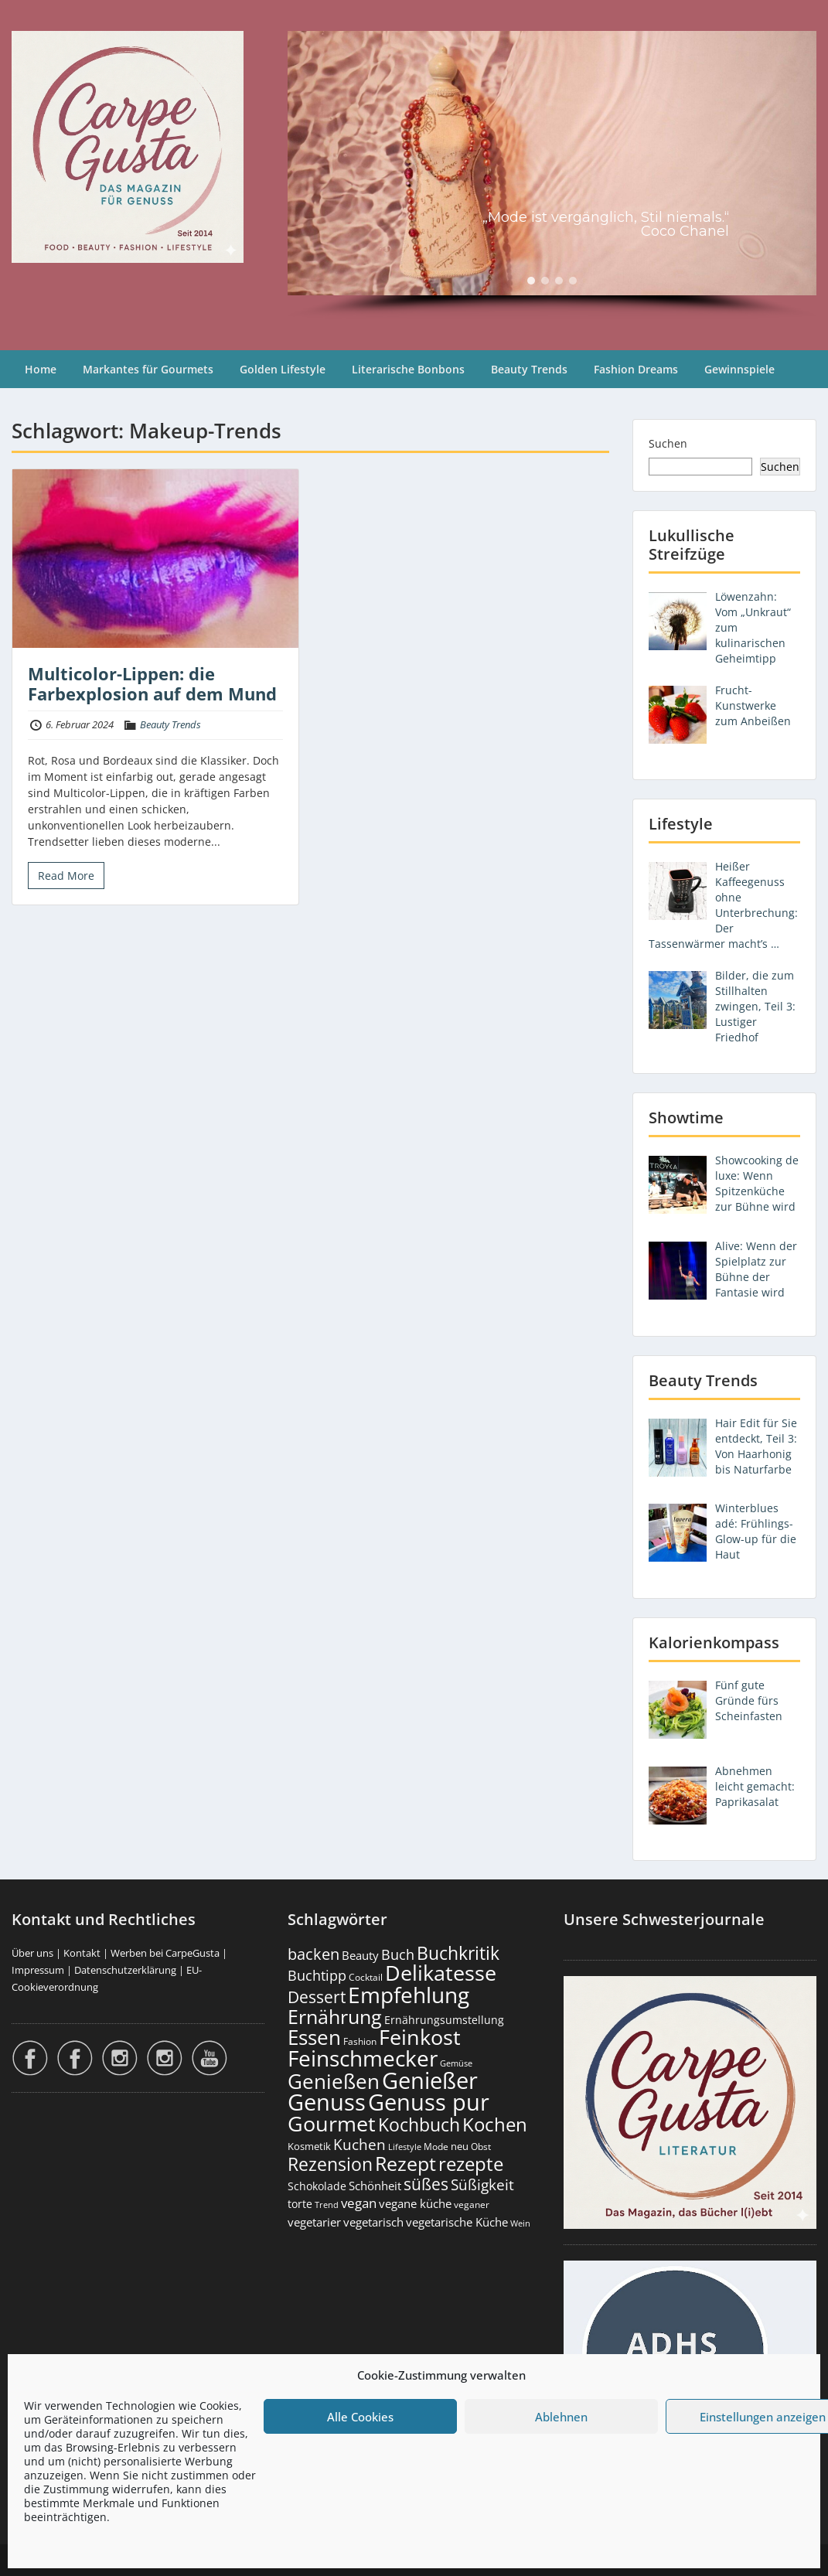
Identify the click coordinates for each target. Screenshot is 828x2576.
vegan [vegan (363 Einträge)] (359, 2203)
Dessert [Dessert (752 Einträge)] (317, 1996)
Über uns (32, 1953)
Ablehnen (561, 2416)
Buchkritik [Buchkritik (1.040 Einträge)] (458, 1953)
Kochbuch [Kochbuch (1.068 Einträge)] (419, 2124)
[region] (552, 175)
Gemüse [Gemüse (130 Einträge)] (456, 2063)
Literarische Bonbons (408, 369)
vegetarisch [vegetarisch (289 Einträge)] (373, 2222)
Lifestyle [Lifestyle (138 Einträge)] (404, 2146)
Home (40, 369)
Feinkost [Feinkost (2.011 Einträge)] (420, 2036)
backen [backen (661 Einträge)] (313, 1953)
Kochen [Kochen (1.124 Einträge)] (494, 2124)
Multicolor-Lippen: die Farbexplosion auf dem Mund (152, 683)
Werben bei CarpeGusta (165, 1953)
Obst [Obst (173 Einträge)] (481, 2146)
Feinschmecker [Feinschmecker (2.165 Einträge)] (363, 2058)
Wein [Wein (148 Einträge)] (520, 2223)
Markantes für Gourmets (148, 369)
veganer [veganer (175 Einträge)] (471, 2204)
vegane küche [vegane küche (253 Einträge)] (415, 2203)
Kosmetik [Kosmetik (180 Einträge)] (309, 2146)
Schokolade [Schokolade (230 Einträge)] (317, 2186)
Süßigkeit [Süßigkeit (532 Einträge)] (482, 2185)
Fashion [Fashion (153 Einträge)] (360, 2041)
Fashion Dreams (636, 369)
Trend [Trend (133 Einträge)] (327, 2204)
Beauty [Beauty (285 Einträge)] (360, 1955)
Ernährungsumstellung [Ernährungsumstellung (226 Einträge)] (444, 2019)
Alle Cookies (360, 2416)
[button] (531, 281)
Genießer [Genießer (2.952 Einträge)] (430, 2080)
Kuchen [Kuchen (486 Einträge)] (359, 2144)
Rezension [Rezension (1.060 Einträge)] (330, 2164)
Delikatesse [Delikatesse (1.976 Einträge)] (440, 1972)
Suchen (668, 443)
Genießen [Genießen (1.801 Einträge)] (334, 2081)
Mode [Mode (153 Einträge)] (436, 2146)
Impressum (38, 1970)
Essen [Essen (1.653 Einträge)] (314, 2037)
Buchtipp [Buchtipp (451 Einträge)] (317, 1975)
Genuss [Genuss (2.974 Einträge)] (327, 2102)
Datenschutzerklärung (125, 1970)
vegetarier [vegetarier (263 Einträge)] (314, 2222)
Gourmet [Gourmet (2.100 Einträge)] (332, 2123)
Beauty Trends (529, 369)
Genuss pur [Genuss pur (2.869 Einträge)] (428, 2102)
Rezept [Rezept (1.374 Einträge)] (405, 2163)
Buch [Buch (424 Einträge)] (397, 1954)
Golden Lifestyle (282, 369)
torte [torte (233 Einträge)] (300, 2203)
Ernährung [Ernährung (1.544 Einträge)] (335, 2016)
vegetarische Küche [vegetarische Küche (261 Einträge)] (457, 2222)
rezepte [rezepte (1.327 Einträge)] (470, 2163)
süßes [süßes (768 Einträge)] (426, 2183)
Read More (66, 875)
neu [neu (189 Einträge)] (460, 2146)
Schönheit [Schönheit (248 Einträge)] (375, 2185)
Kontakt (82, 1953)
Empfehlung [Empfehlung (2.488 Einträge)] (408, 1994)
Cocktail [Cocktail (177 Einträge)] (366, 1977)
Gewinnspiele (739, 369)
